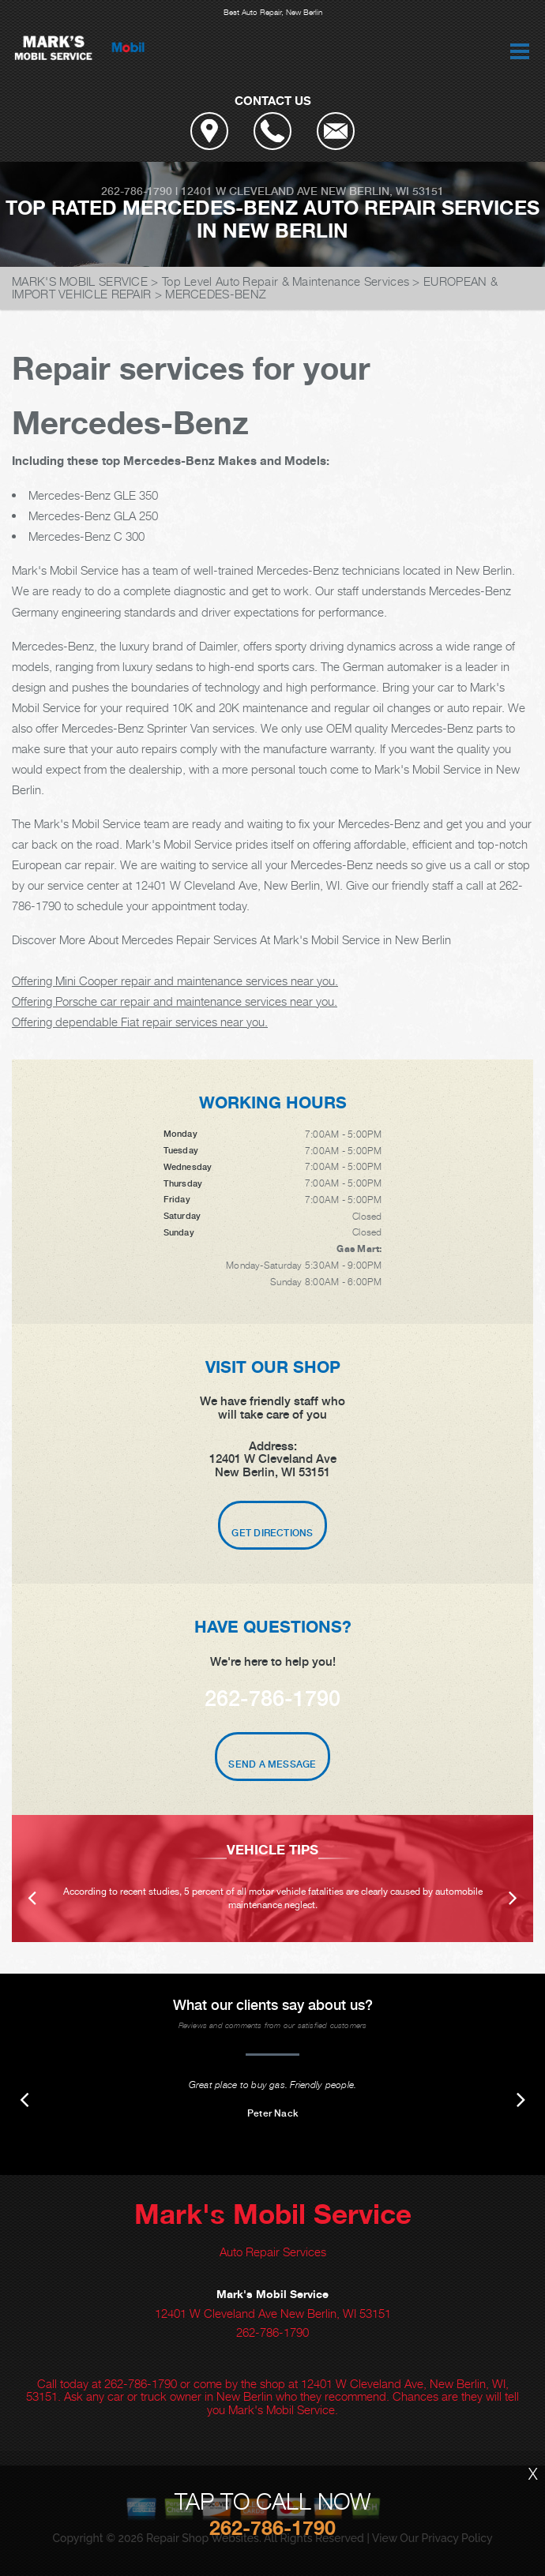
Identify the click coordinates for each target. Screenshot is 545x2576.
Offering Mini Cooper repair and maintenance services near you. (175, 980)
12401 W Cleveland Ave (249, 191)
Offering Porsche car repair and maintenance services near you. (174, 1001)
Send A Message (272, 1764)
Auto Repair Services (273, 2251)
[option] (272, 1878)
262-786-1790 (136, 191)
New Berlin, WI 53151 (382, 191)
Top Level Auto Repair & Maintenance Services (285, 281)
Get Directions (272, 1533)
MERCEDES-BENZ (215, 294)
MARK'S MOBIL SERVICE (80, 281)
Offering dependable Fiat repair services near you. (140, 1021)
